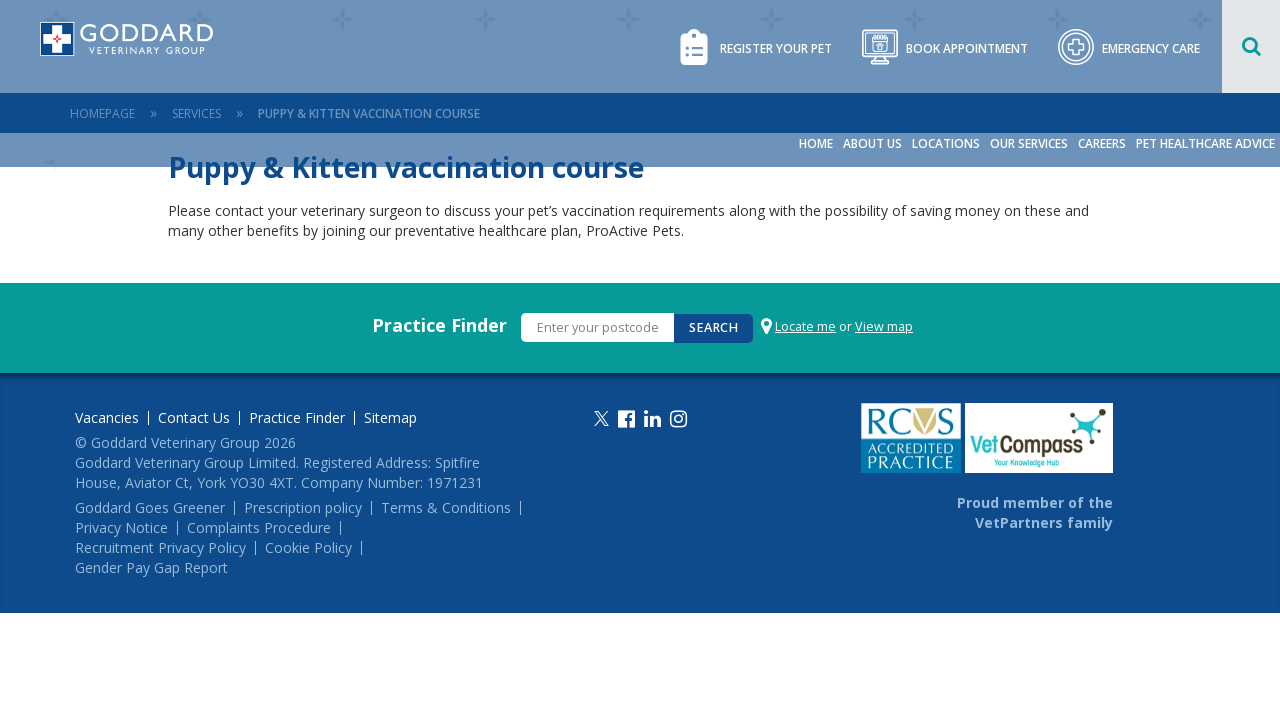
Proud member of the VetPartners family (1035, 512)
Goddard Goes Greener (150, 508)
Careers (1102, 143)
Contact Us (194, 418)
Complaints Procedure (259, 528)
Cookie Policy (308, 548)
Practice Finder (439, 325)
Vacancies (107, 418)
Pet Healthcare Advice (1205, 143)
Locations (946, 143)
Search (713, 327)
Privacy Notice (121, 528)
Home (816, 143)
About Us (872, 143)
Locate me (805, 326)
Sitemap (390, 418)
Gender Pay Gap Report (151, 568)
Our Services (1029, 143)
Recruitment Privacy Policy (160, 548)
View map (884, 326)
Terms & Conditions (446, 508)
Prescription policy (303, 508)
